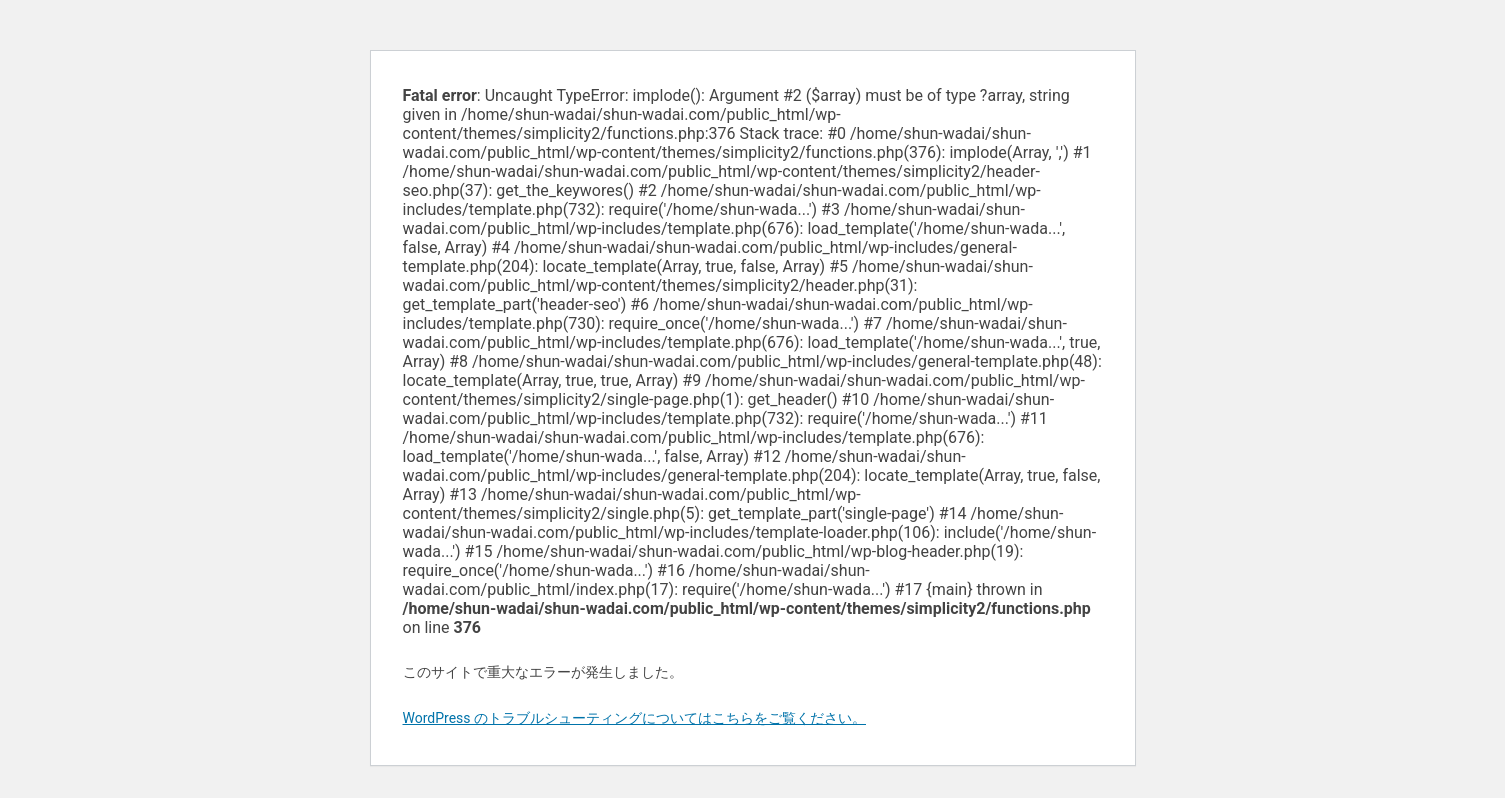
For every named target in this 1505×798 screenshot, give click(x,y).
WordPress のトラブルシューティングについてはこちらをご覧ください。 (635, 718)
